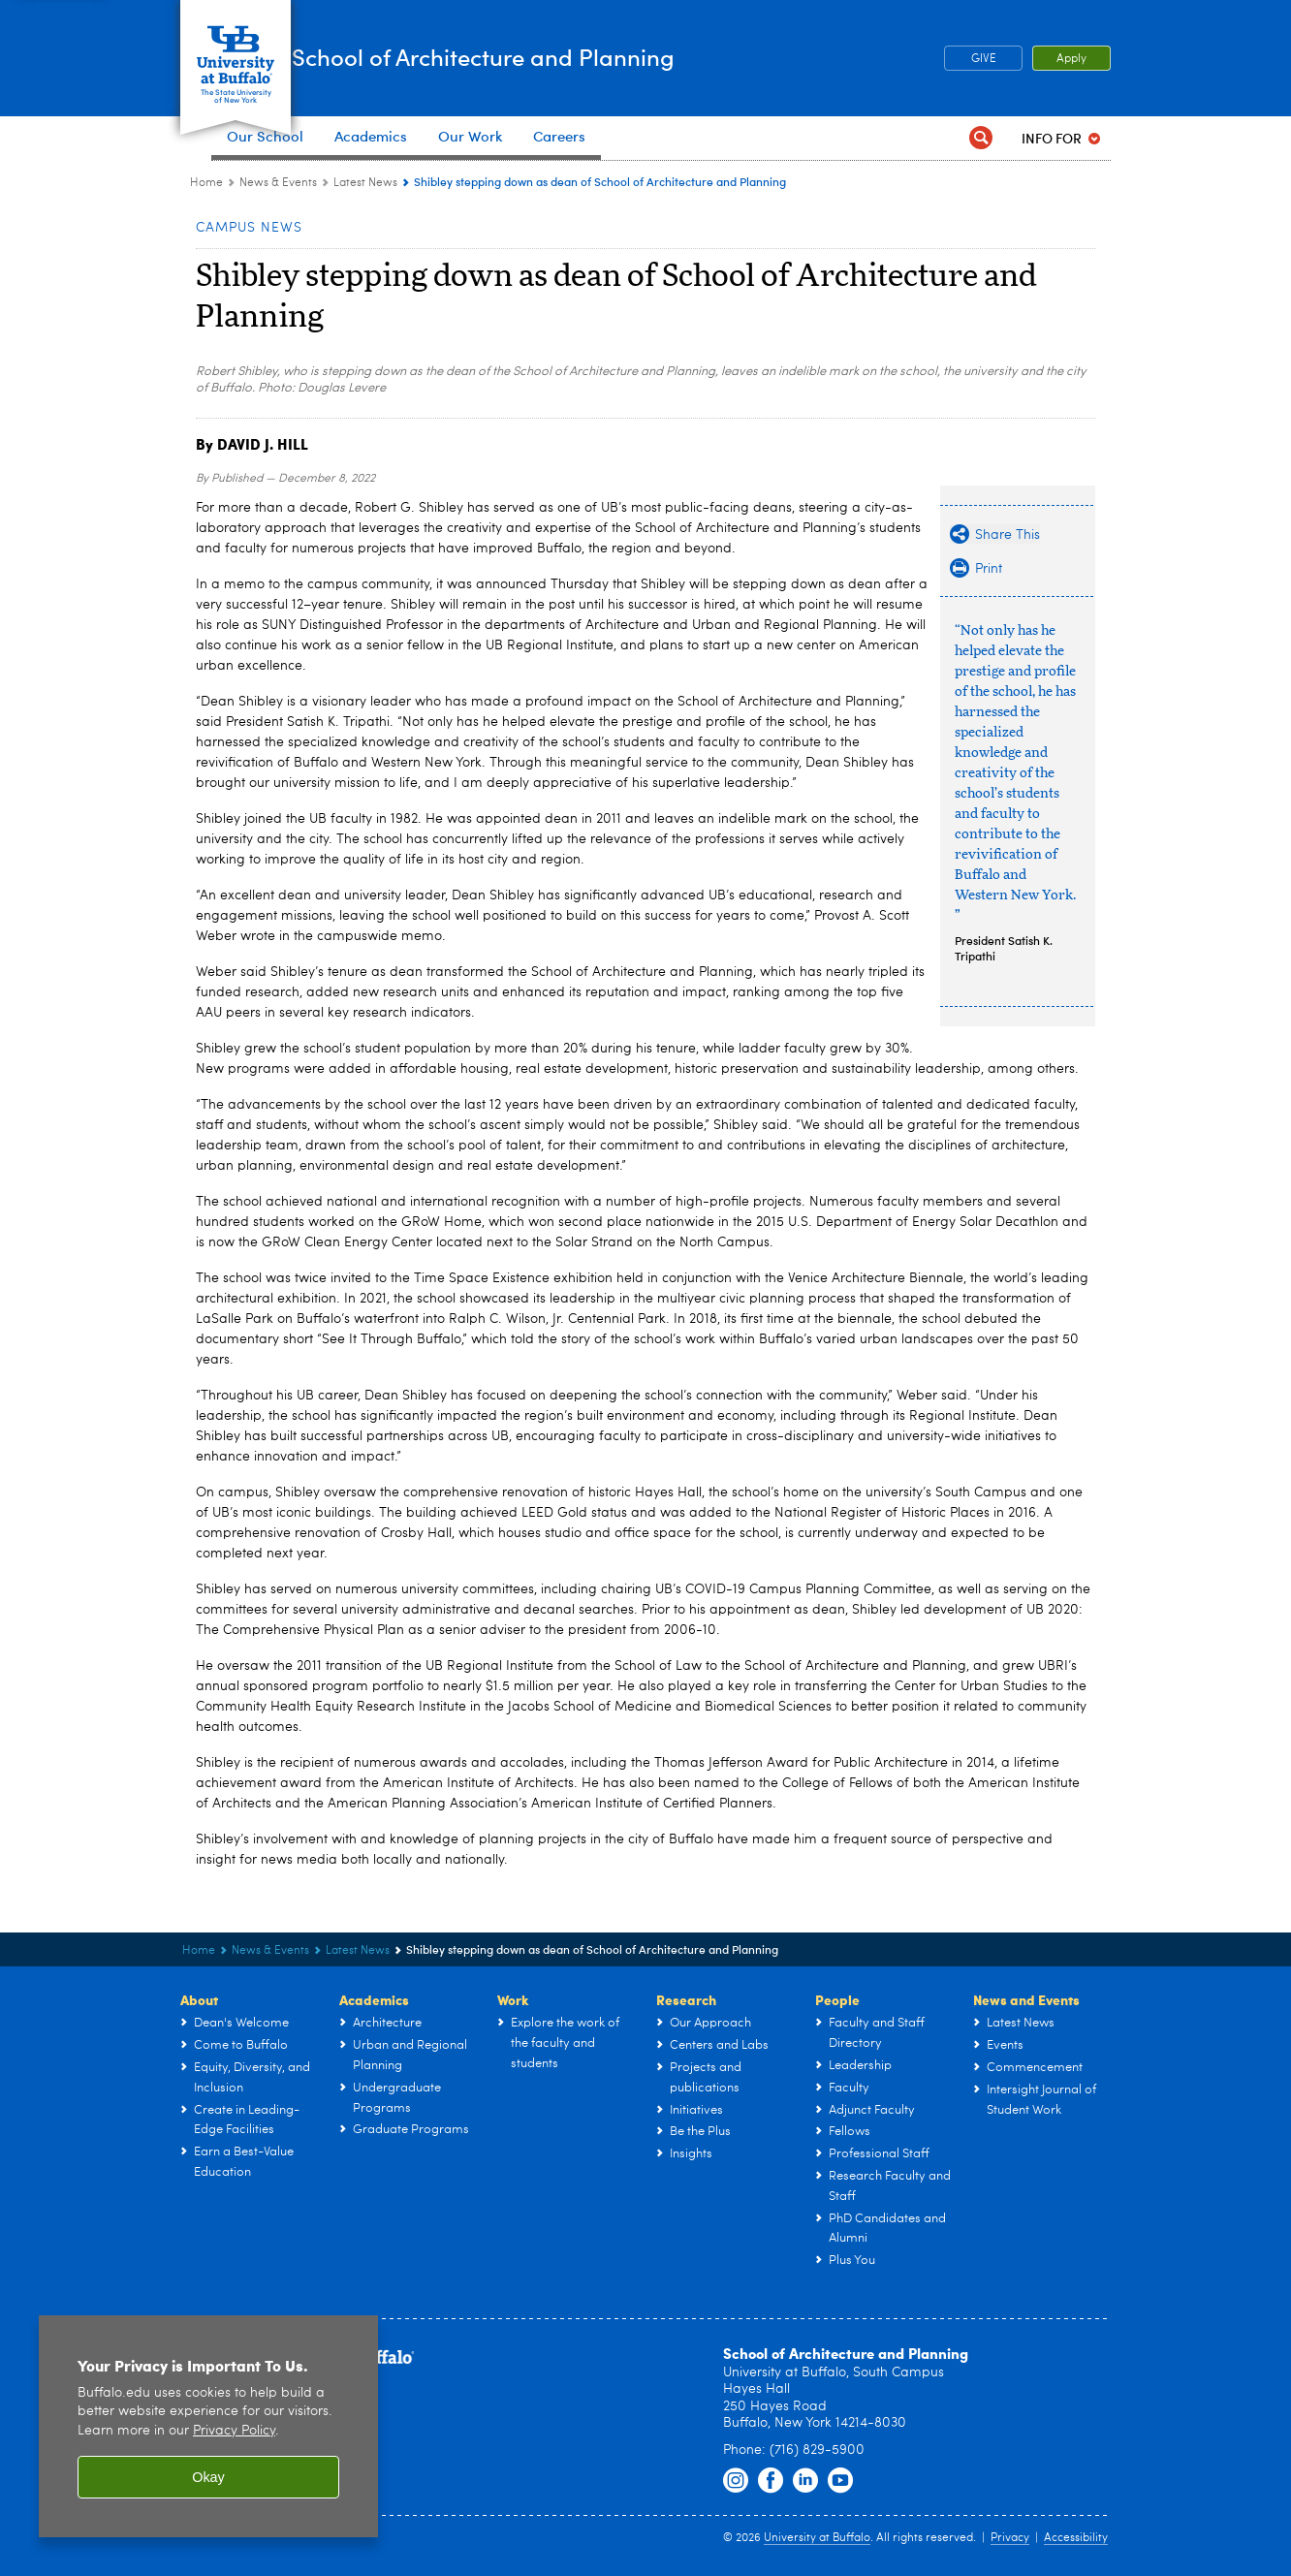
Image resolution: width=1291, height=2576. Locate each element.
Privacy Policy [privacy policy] (234, 2431)
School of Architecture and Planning (610, 56)
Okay (208, 2477)
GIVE (983, 59)
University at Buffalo (817, 2538)
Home (206, 183)
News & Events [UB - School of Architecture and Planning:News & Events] (278, 183)
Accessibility (1076, 2538)
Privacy (1010, 2538)
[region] (208, 2426)
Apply (1071, 59)
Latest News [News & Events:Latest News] (365, 183)
